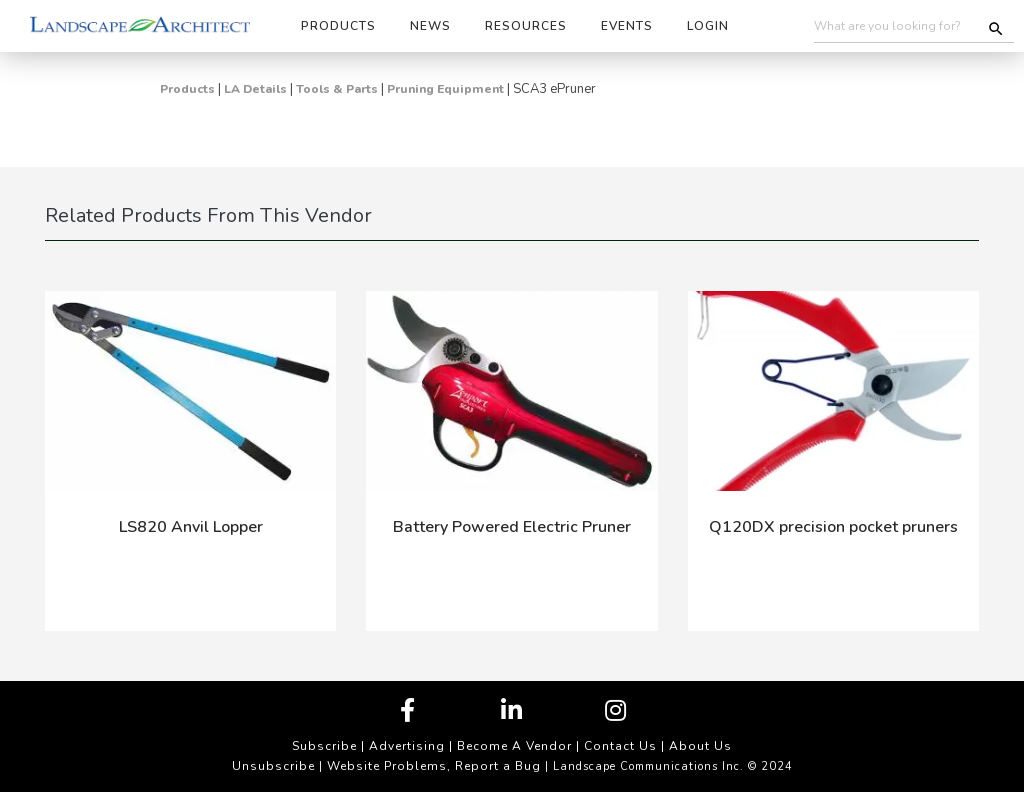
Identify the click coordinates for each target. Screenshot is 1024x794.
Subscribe (324, 746)
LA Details (255, 89)
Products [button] (338, 26)
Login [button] (708, 26)
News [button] (430, 26)
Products (187, 89)
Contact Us (620, 746)
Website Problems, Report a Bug (434, 766)
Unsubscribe (273, 766)
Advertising (407, 746)
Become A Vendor (514, 746)
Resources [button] (526, 26)
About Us (700, 746)
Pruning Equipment (445, 89)
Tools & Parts (337, 89)
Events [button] (627, 26)
